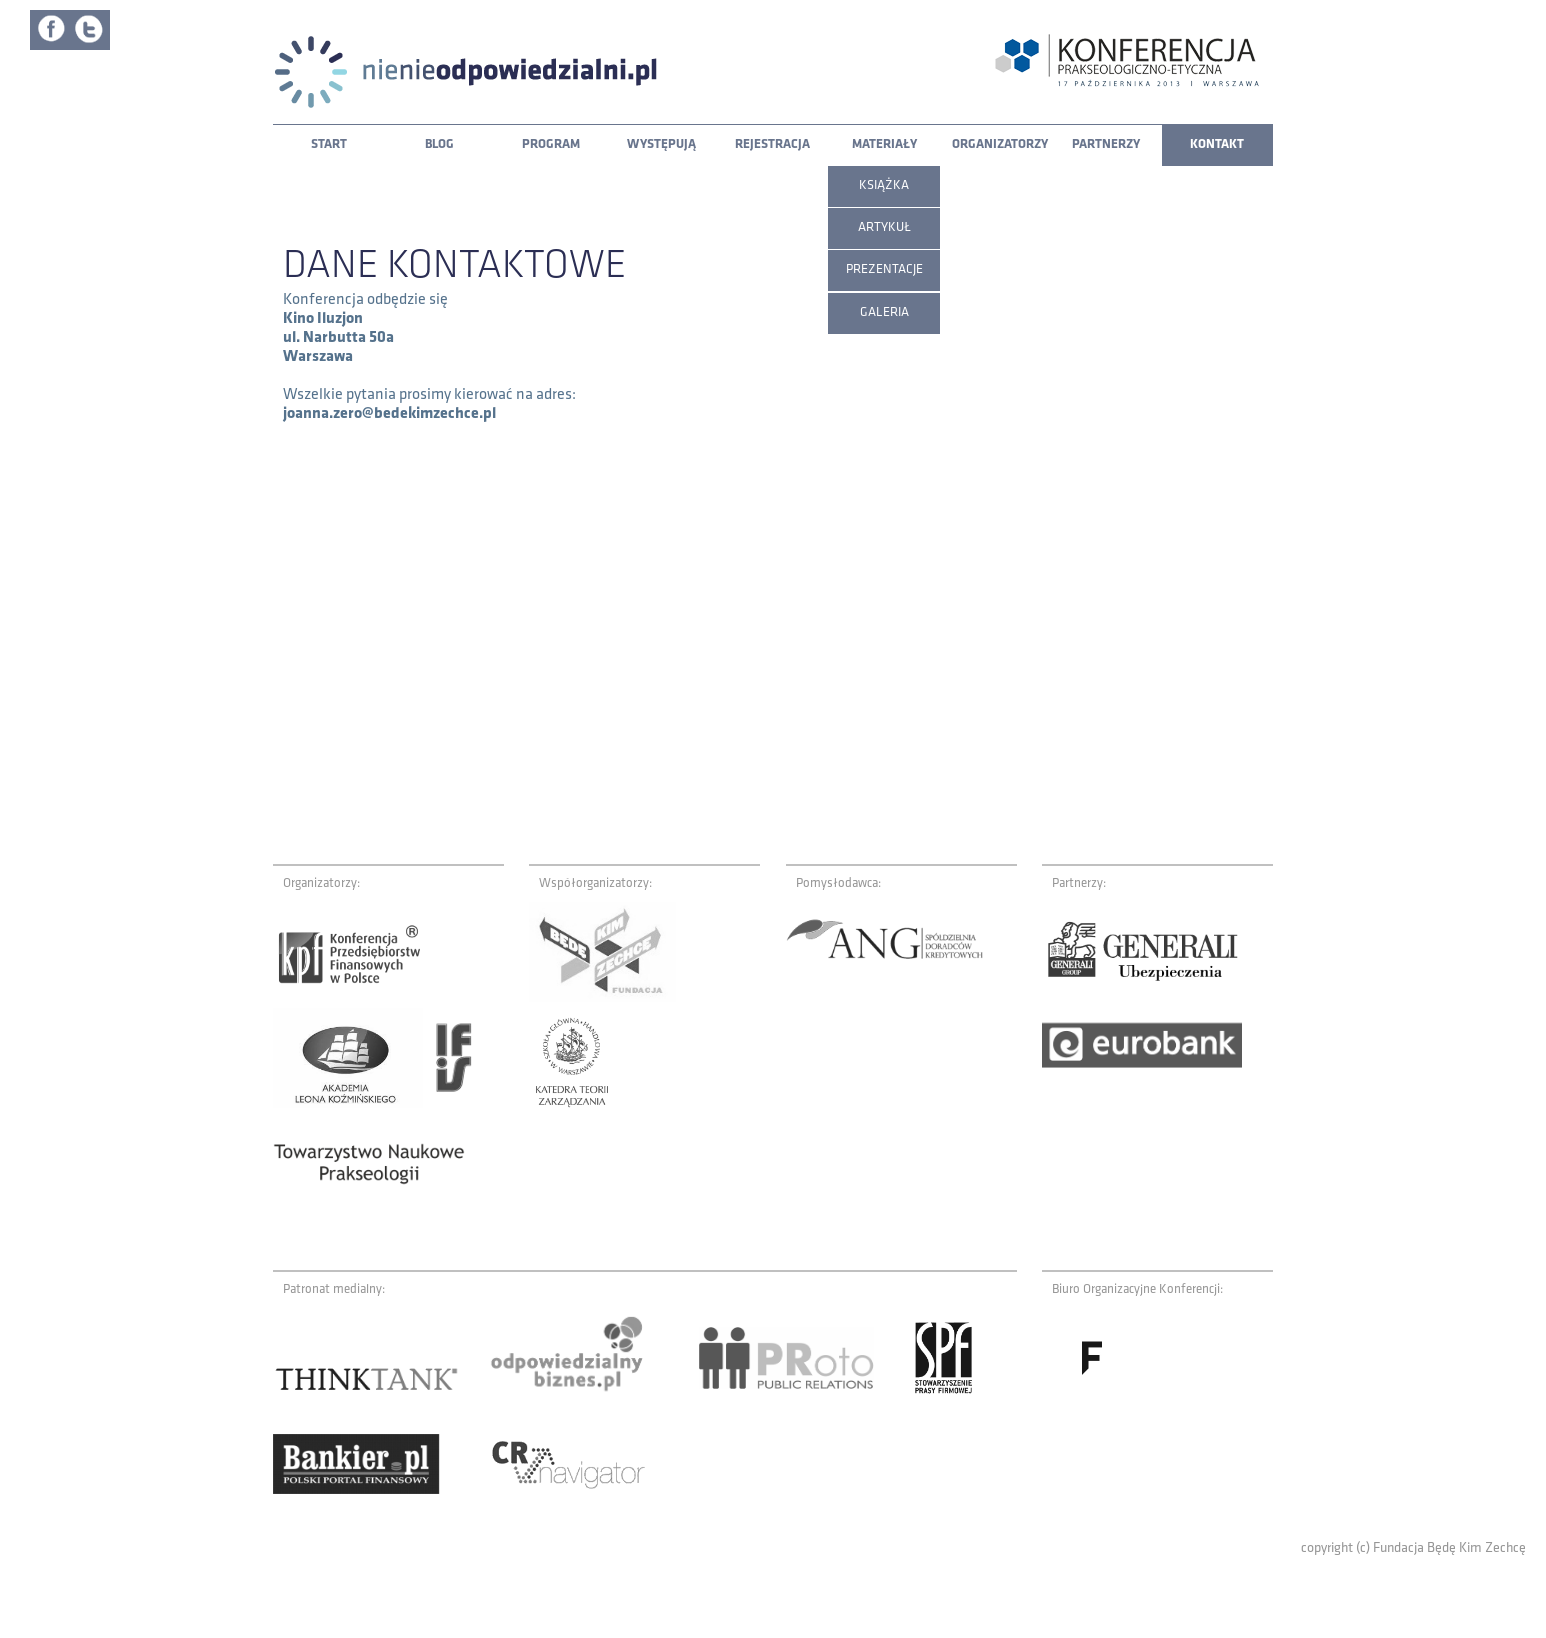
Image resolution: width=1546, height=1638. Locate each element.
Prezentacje (884, 269)
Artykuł (884, 227)
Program (551, 144)
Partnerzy (1106, 144)
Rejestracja (772, 144)
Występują (661, 144)
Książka (884, 185)
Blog (439, 144)
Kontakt (1217, 144)
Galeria (884, 312)
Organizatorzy (1000, 144)
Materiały (884, 144)
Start (329, 144)
